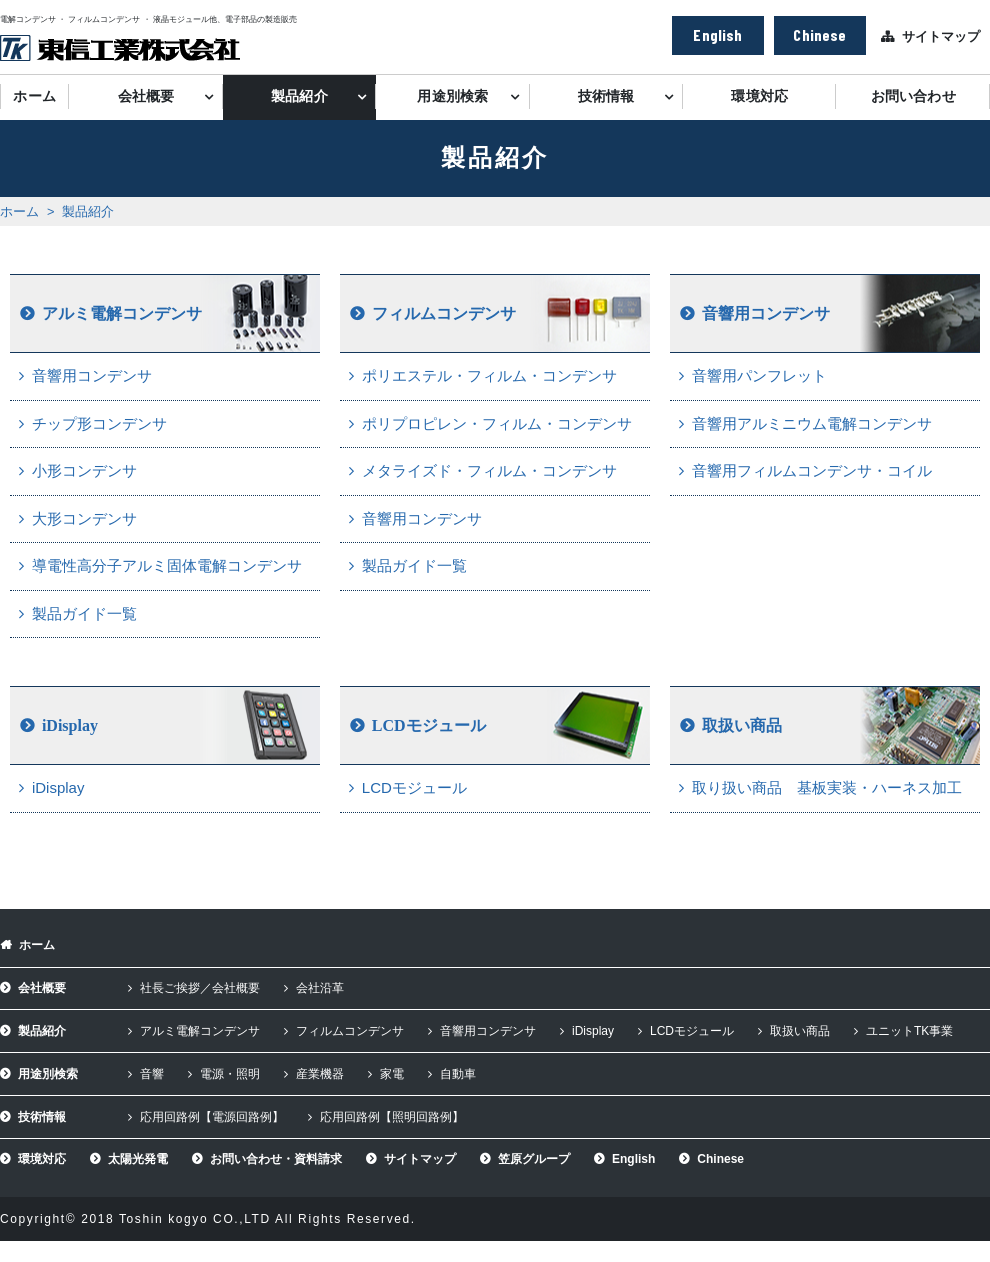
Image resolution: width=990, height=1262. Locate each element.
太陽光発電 (138, 1159)
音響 (152, 1074)
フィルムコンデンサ (444, 313)
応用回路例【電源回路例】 (212, 1117)
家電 (392, 1074)
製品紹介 (299, 96)
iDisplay (70, 725)
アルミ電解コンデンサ (122, 313)
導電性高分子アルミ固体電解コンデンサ (167, 565)
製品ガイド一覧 (84, 613)
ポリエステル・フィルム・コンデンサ (489, 375)
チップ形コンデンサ (99, 423)
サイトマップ (941, 36)
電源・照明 (230, 1074)
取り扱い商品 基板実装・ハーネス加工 (827, 787)
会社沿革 (320, 988)
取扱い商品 (742, 725)
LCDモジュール (429, 725)
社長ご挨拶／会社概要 (200, 988)
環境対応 (759, 96)
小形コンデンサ (84, 470)
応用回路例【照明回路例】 (392, 1117)
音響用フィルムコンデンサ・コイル (812, 470)
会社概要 (146, 96)
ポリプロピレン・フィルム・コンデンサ (497, 423)
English (717, 34)
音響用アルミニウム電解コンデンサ (812, 423)
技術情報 (606, 96)
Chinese (819, 34)
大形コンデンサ (84, 518)
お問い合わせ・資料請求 (276, 1159)
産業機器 (320, 1074)
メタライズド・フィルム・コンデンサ (489, 470)
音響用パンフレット (759, 375)
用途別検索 (452, 96)
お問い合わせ (913, 96)
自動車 (458, 1074)
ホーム (34, 96)
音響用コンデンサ (92, 375)
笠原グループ (534, 1159)
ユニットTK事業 (909, 1031)
